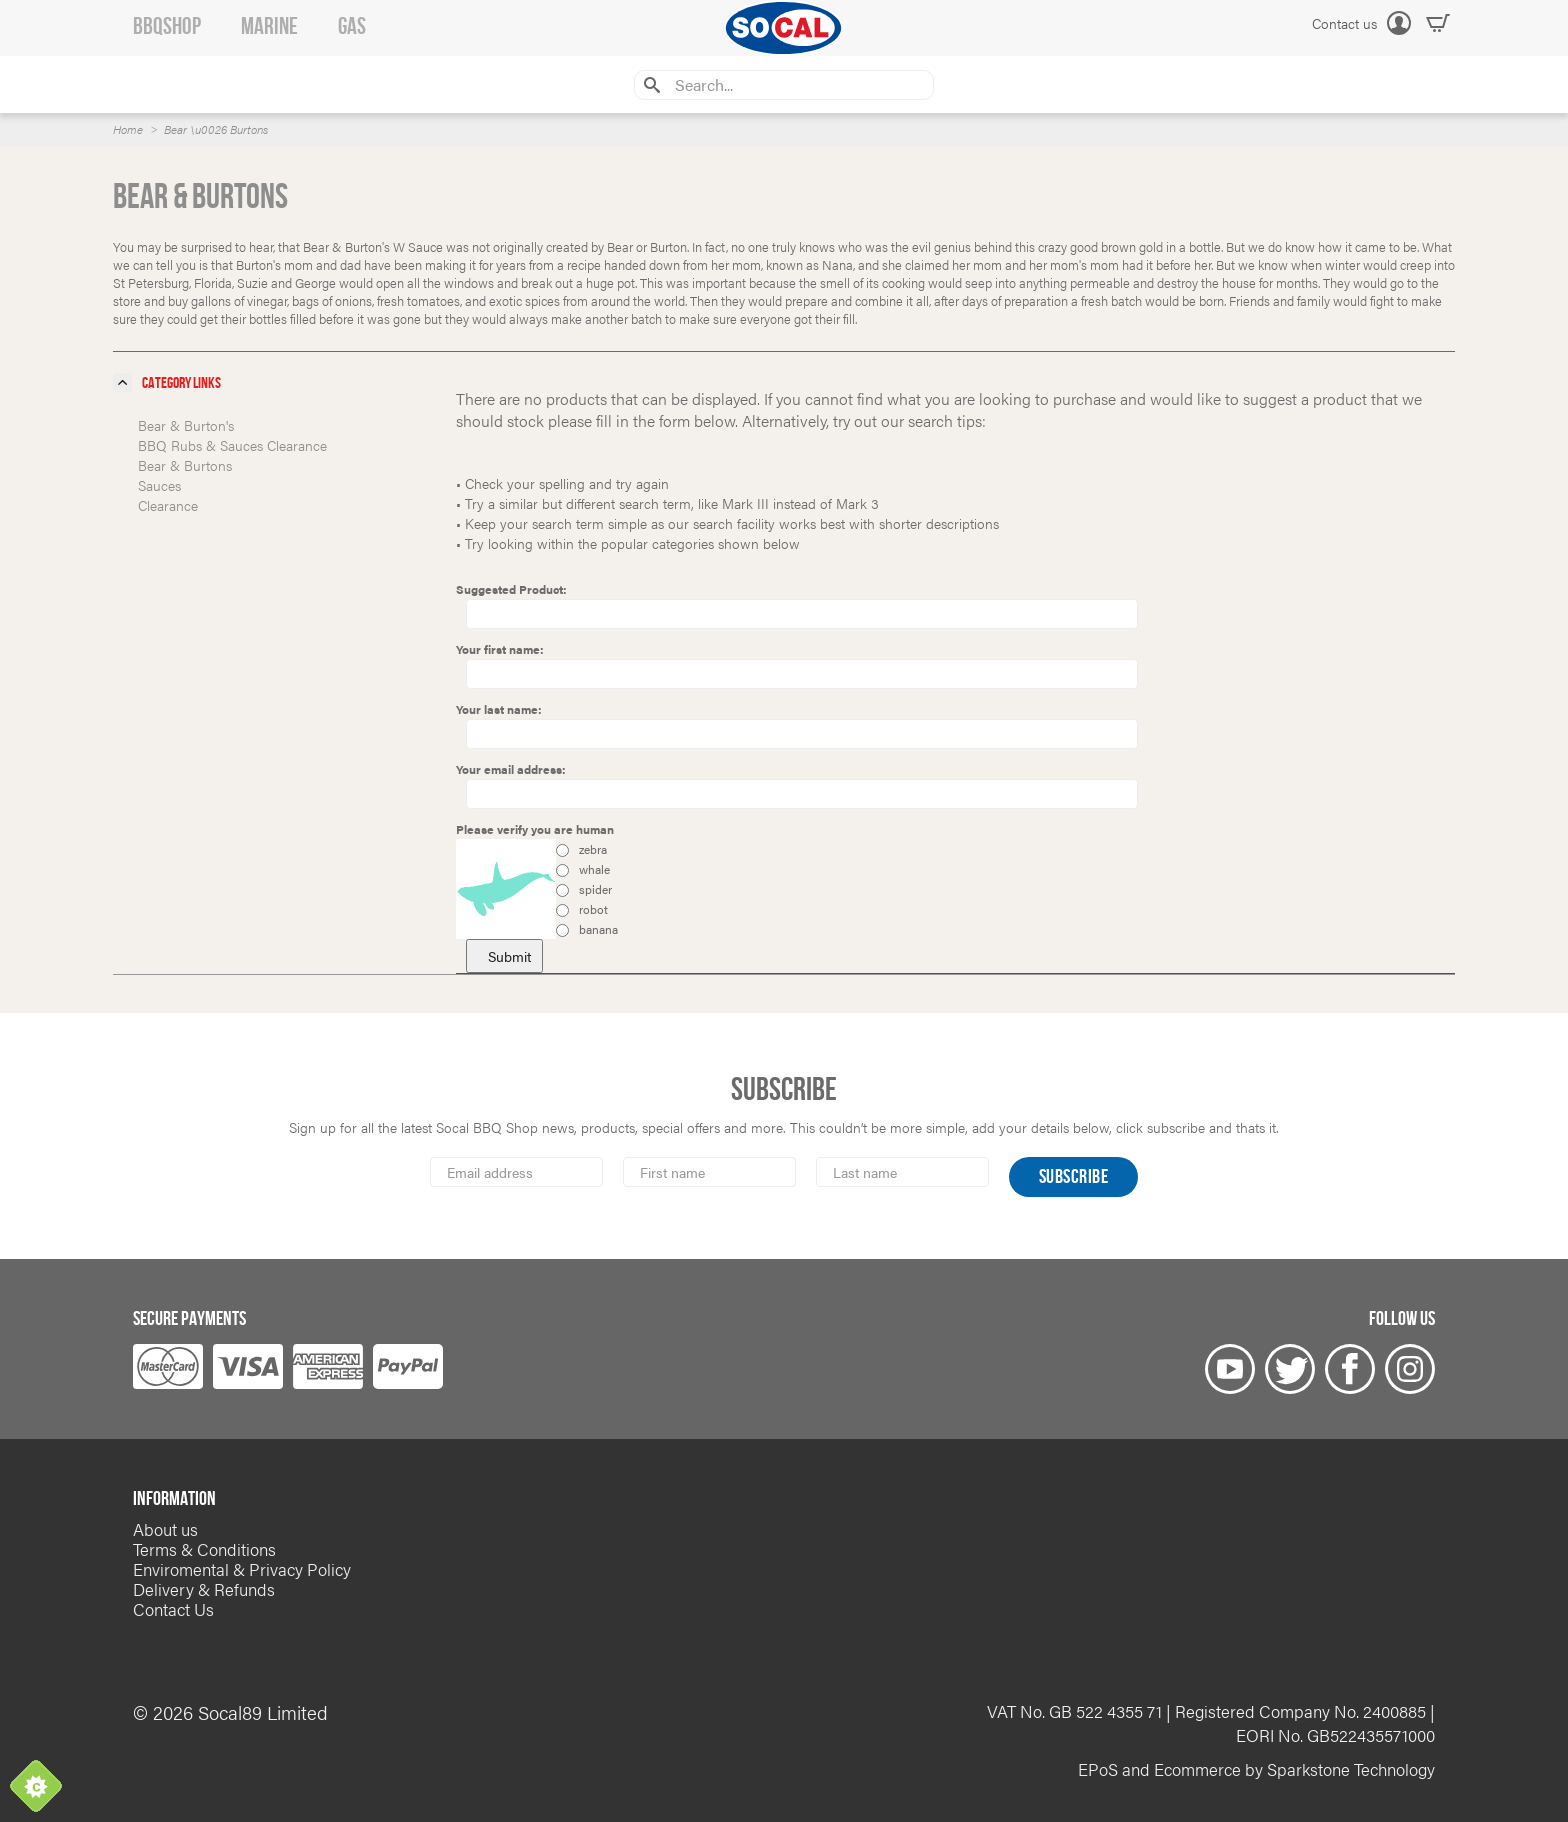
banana (587, 929)
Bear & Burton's (186, 425)
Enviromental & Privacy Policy (242, 1569)
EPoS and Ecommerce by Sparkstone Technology (1256, 1769)
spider (584, 889)
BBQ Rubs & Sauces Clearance (232, 445)
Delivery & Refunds (204, 1589)
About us (165, 1529)
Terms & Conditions (204, 1549)
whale (583, 869)
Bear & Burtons (185, 465)
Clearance (168, 505)
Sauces (159, 485)
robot (582, 909)
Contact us (1344, 23)
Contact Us (173, 1609)
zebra (581, 849)
